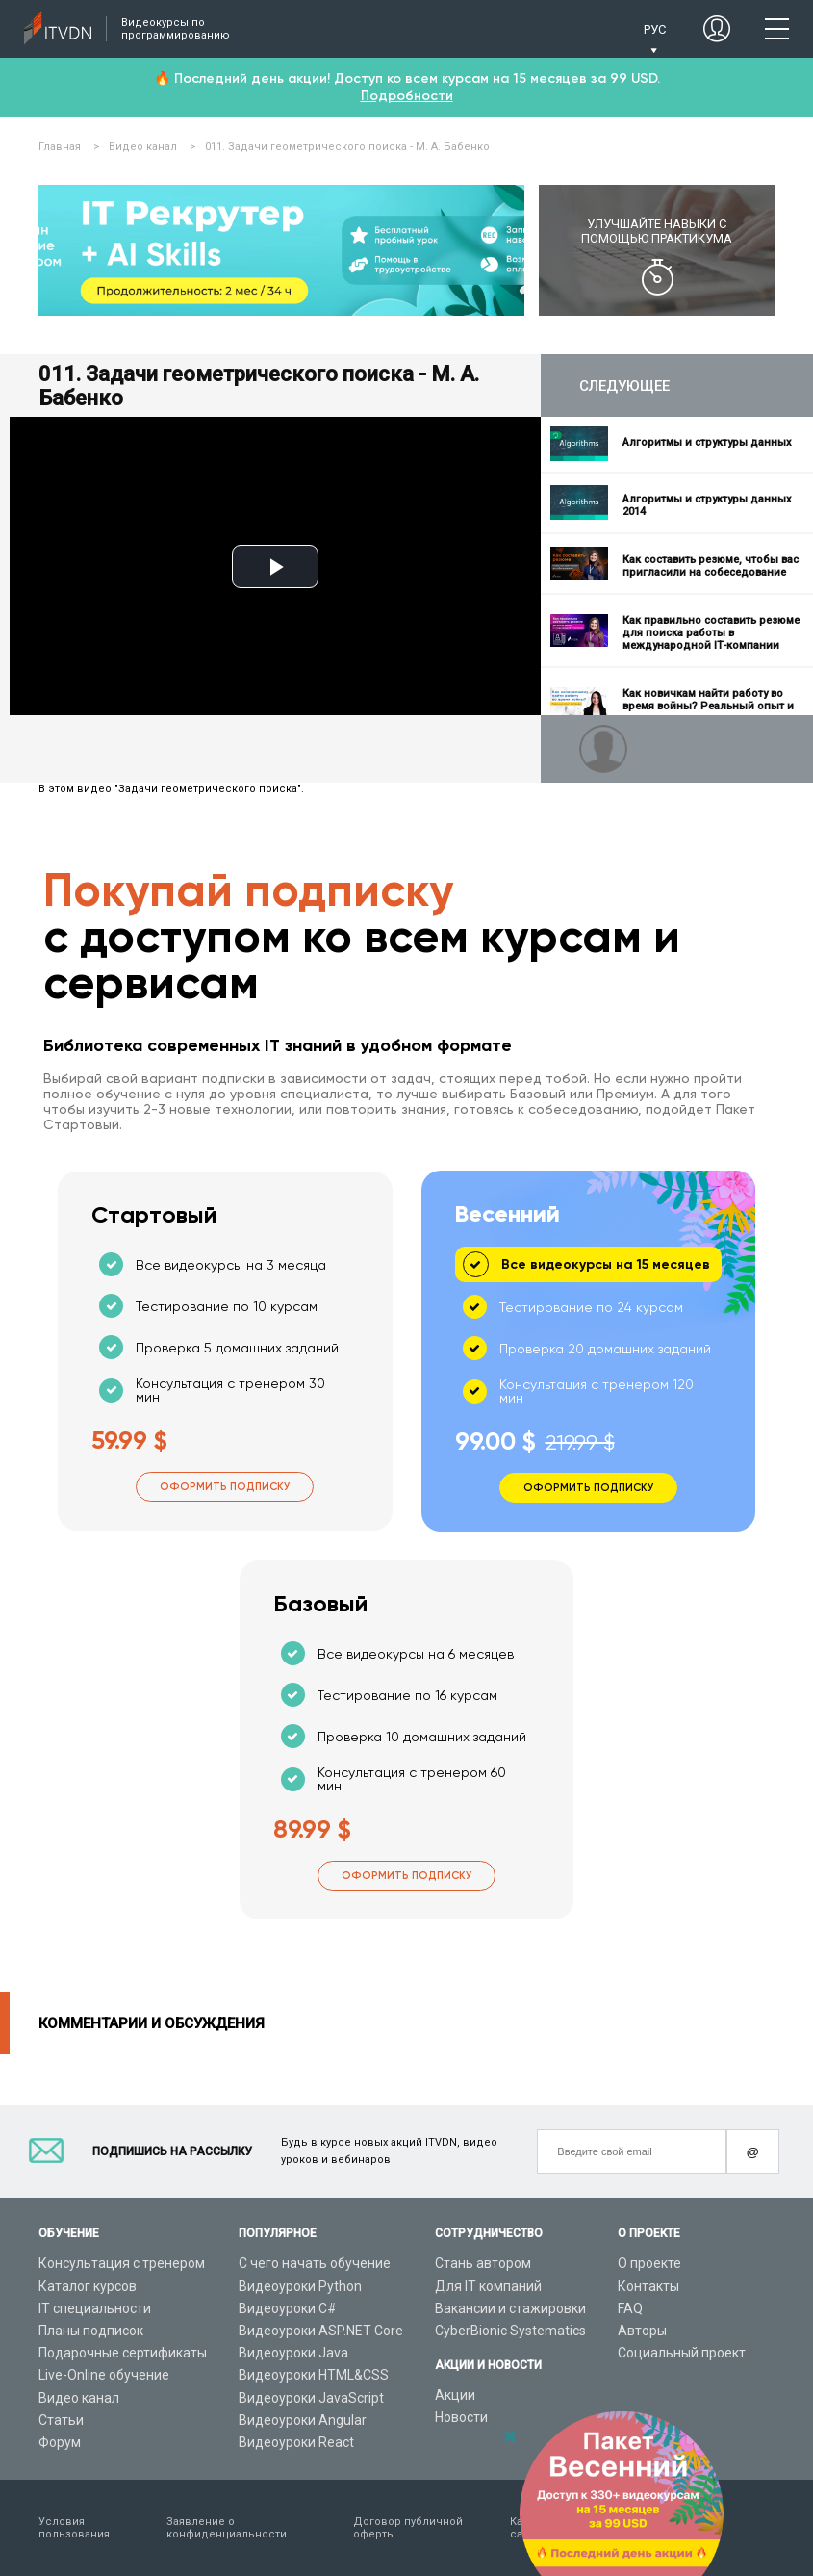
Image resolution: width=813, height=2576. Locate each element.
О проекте (649, 2263)
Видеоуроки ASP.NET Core (321, 2330)
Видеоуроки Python (300, 2286)
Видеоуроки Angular (303, 2420)
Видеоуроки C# (288, 2308)
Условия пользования (74, 2527)
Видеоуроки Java (293, 2352)
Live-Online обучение (103, 2375)
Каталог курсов (87, 2286)
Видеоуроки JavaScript (311, 2398)
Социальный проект (682, 2352)
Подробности (407, 96)
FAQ (630, 2308)
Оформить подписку (225, 1487)
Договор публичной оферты (408, 2527)
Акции (455, 2395)
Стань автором (483, 2263)
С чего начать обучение (315, 2263)
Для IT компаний (488, 2286)
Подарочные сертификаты (122, 2352)
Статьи (61, 2420)
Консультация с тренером (121, 2263)
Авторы (642, 2330)
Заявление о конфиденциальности (226, 2527)
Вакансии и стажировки (510, 2308)
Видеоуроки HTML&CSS (314, 2375)
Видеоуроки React (296, 2442)
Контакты (648, 2286)
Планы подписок (90, 2330)
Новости (461, 2417)
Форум (59, 2442)
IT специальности (94, 2308)
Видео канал (78, 2398)
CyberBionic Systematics (510, 2330)
